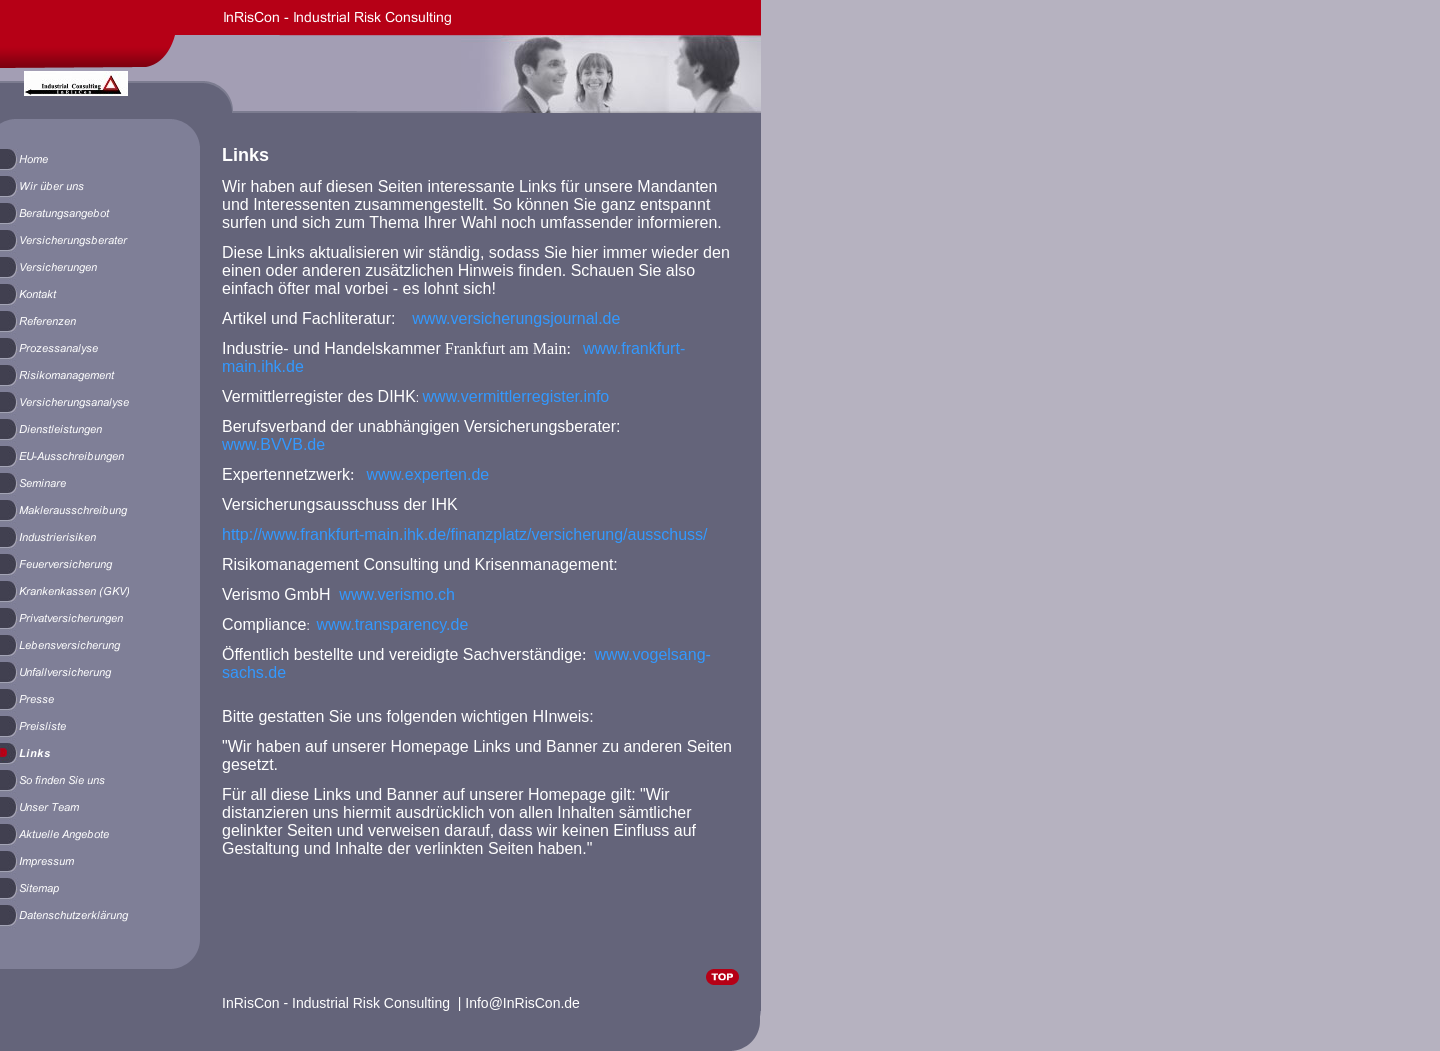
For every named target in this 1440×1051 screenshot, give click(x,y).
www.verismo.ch (397, 594)
